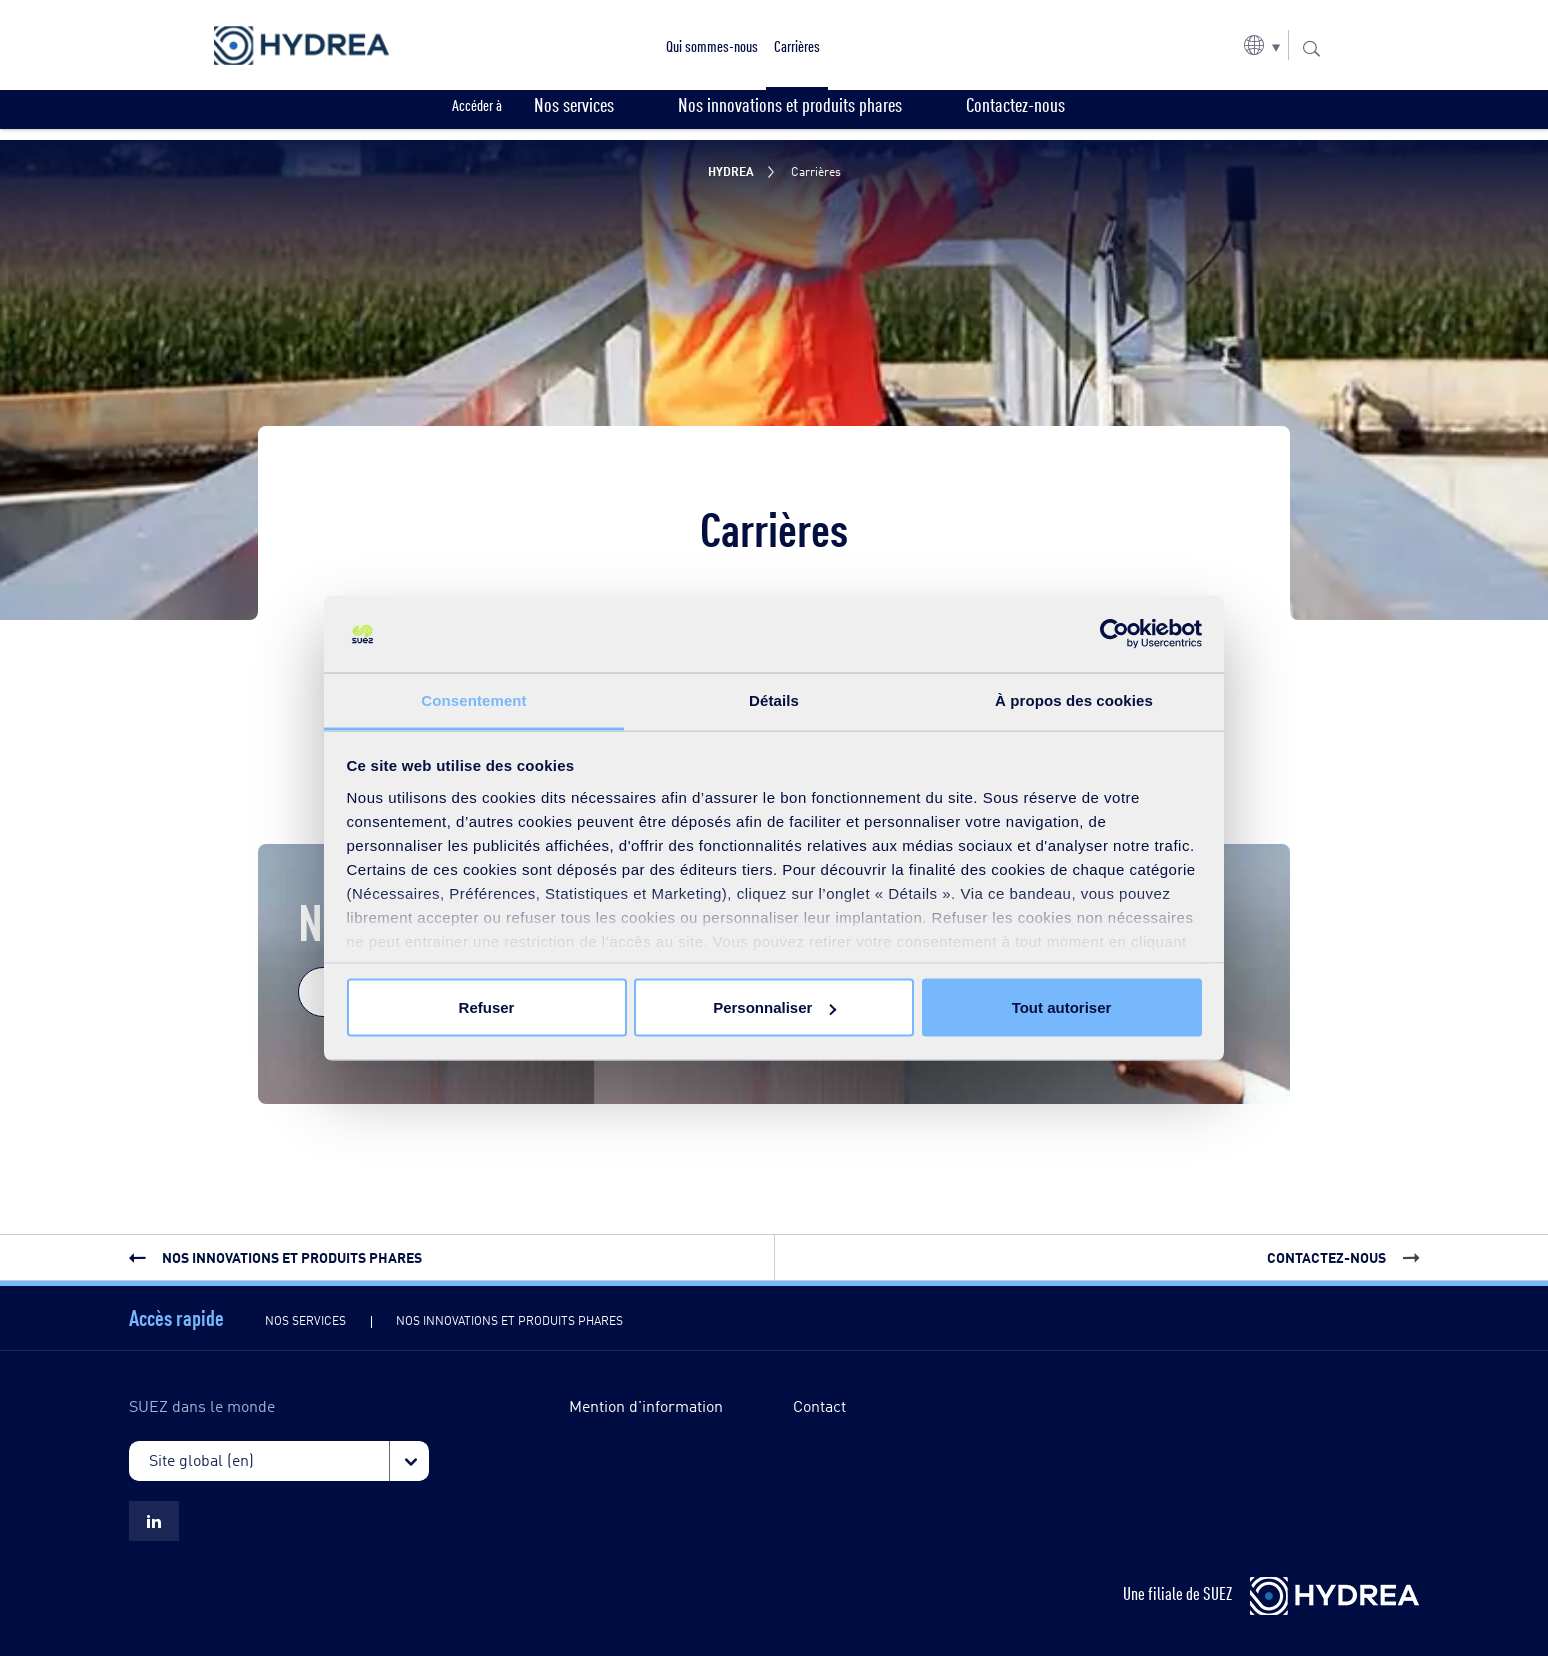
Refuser (487, 1007)
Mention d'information (646, 1405)
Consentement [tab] (473, 699)
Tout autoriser (1062, 1007)
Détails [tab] (774, 699)
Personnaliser (774, 1007)
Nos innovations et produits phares (509, 1319)
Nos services (305, 1319)
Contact (819, 1405)
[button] (1262, 45)
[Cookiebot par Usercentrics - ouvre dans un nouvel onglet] (1114, 634)
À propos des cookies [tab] (1074, 699)
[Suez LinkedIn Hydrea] (154, 1521)
